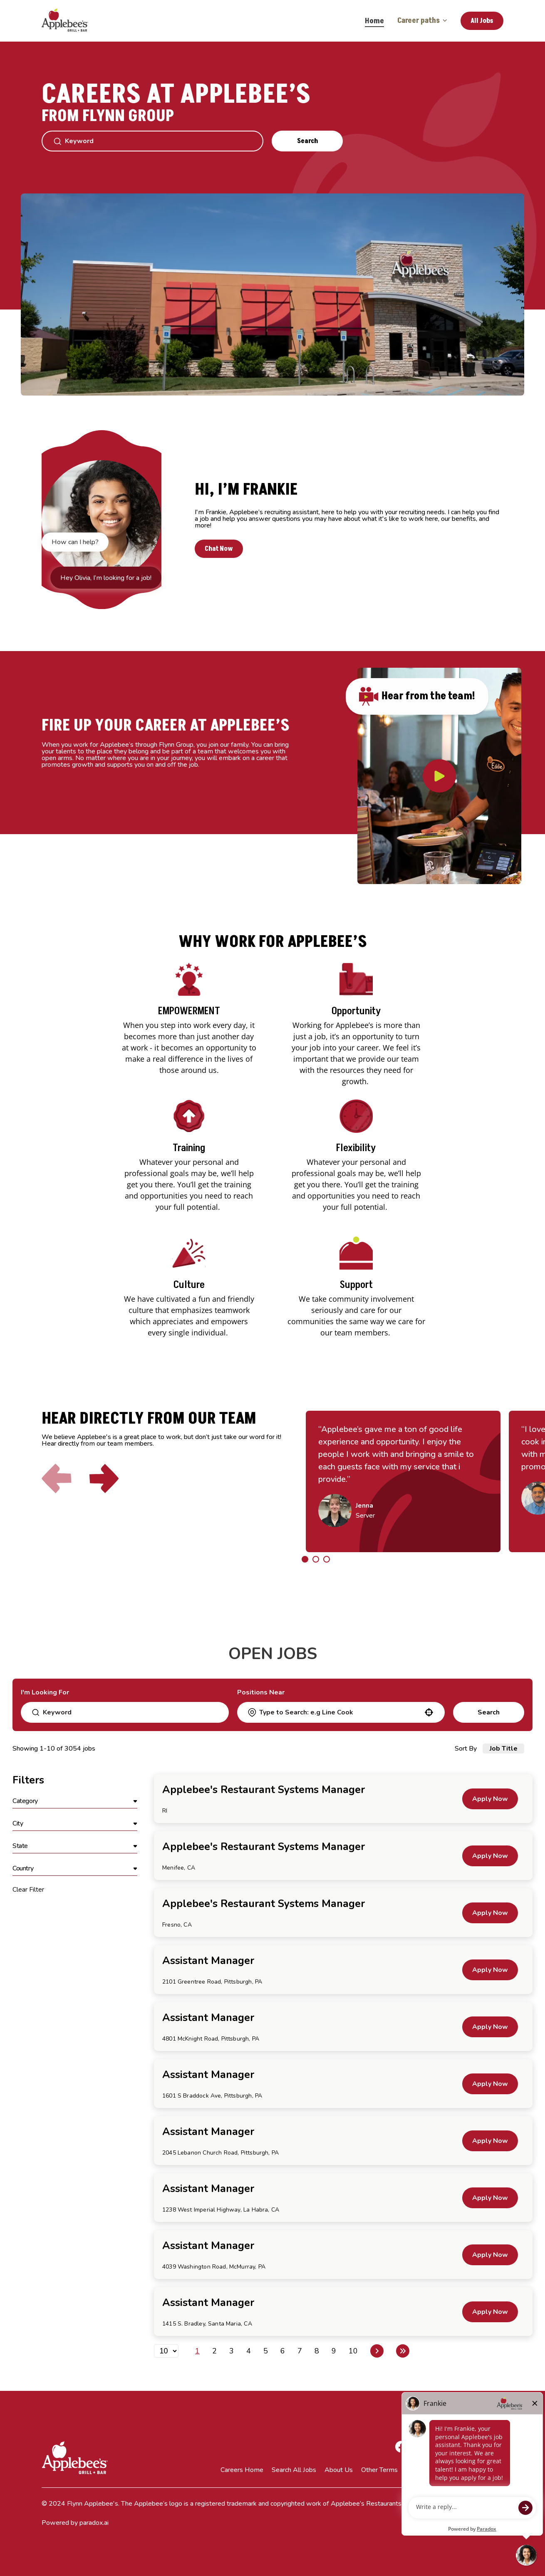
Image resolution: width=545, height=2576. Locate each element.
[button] (429, 1712)
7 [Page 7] (299, 2351)
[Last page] (402, 2351)
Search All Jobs (294, 2469)
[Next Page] (377, 2351)
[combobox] (340, 1712)
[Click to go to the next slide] (105, 1483)
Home (374, 21)
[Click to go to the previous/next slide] (305, 1559)
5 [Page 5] (265, 2351)
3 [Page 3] (231, 2351)
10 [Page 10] (353, 2351)
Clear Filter (28, 1889)
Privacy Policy (426, 2469)
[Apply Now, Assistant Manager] (490, 1969)
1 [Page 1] (197, 2351)
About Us (339, 2469)
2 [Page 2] (214, 2351)
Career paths (422, 20)
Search (307, 141)
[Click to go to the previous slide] (59, 1483)
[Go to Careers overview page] (71, 20)
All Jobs (482, 20)
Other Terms (379, 2469)
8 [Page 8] (317, 2351)
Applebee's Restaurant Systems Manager (263, 1790)
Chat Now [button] (227, 548)
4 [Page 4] (248, 2351)
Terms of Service (478, 2469)
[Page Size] (166, 2351)
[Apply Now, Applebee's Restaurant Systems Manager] (490, 1798)
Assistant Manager (208, 1961)
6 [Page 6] (282, 2351)
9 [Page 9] (334, 2351)
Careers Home (241, 2469)
